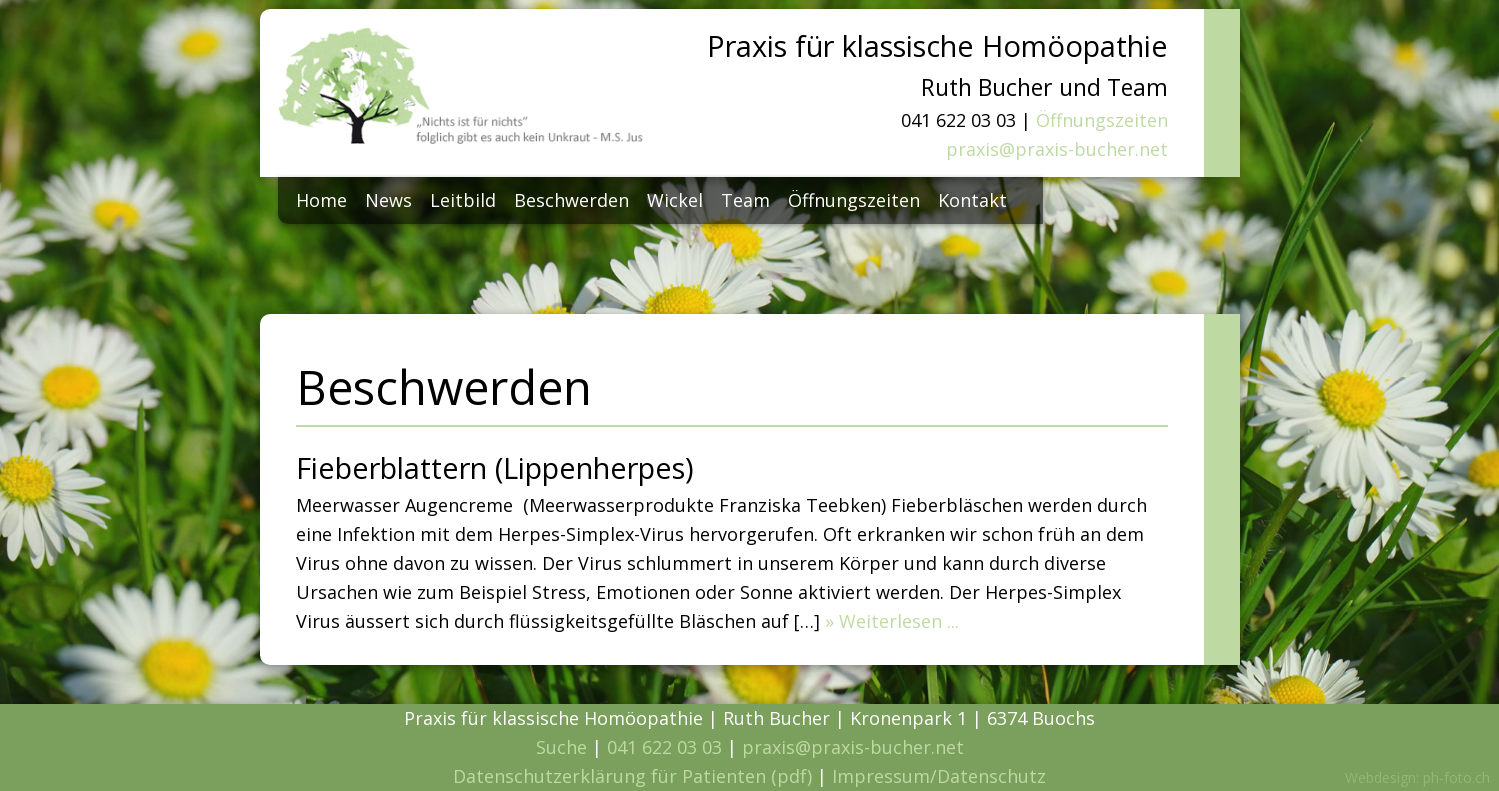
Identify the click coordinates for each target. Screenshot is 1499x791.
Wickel (675, 200)
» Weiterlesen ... (892, 621)
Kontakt (972, 200)
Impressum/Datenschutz (939, 776)
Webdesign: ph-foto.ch (1417, 777)
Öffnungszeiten (1102, 120)
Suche (561, 747)
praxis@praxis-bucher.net (1057, 149)
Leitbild (463, 200)
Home (321, 200)
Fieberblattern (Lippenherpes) (495, 467)
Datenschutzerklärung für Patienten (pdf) (632, 776)
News (388, 200)
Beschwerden (571, 200)
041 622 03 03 (664, 747)
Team (745, 200)
